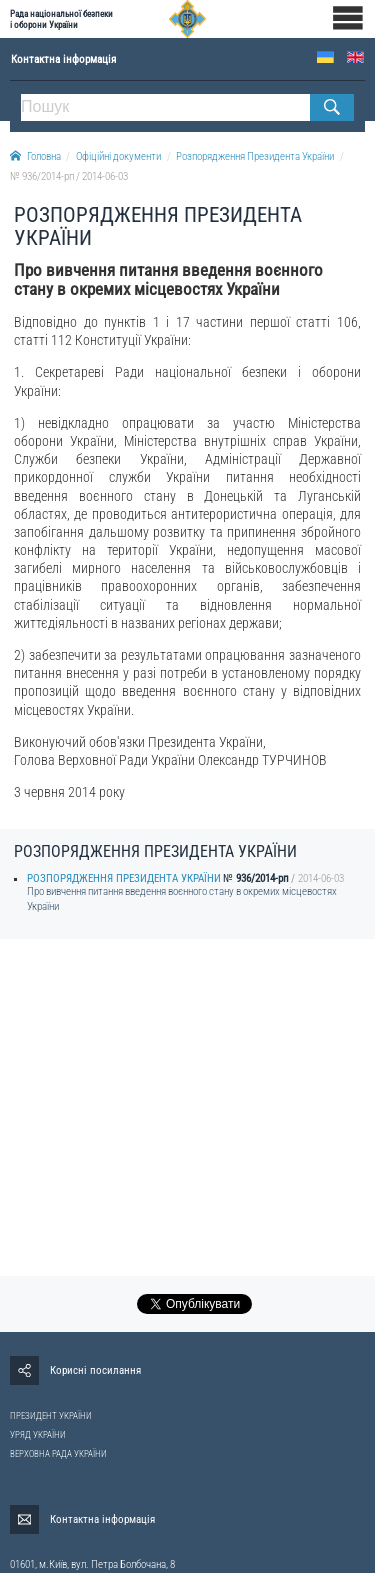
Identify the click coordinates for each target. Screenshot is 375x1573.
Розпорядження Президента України (255, 156)
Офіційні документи (118, 156)
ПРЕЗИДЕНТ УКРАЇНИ (51, 1416)
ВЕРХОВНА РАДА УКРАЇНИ (58, 1454)
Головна (35, 156)
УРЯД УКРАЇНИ (38, 1435)
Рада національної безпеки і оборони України (61, 19)
